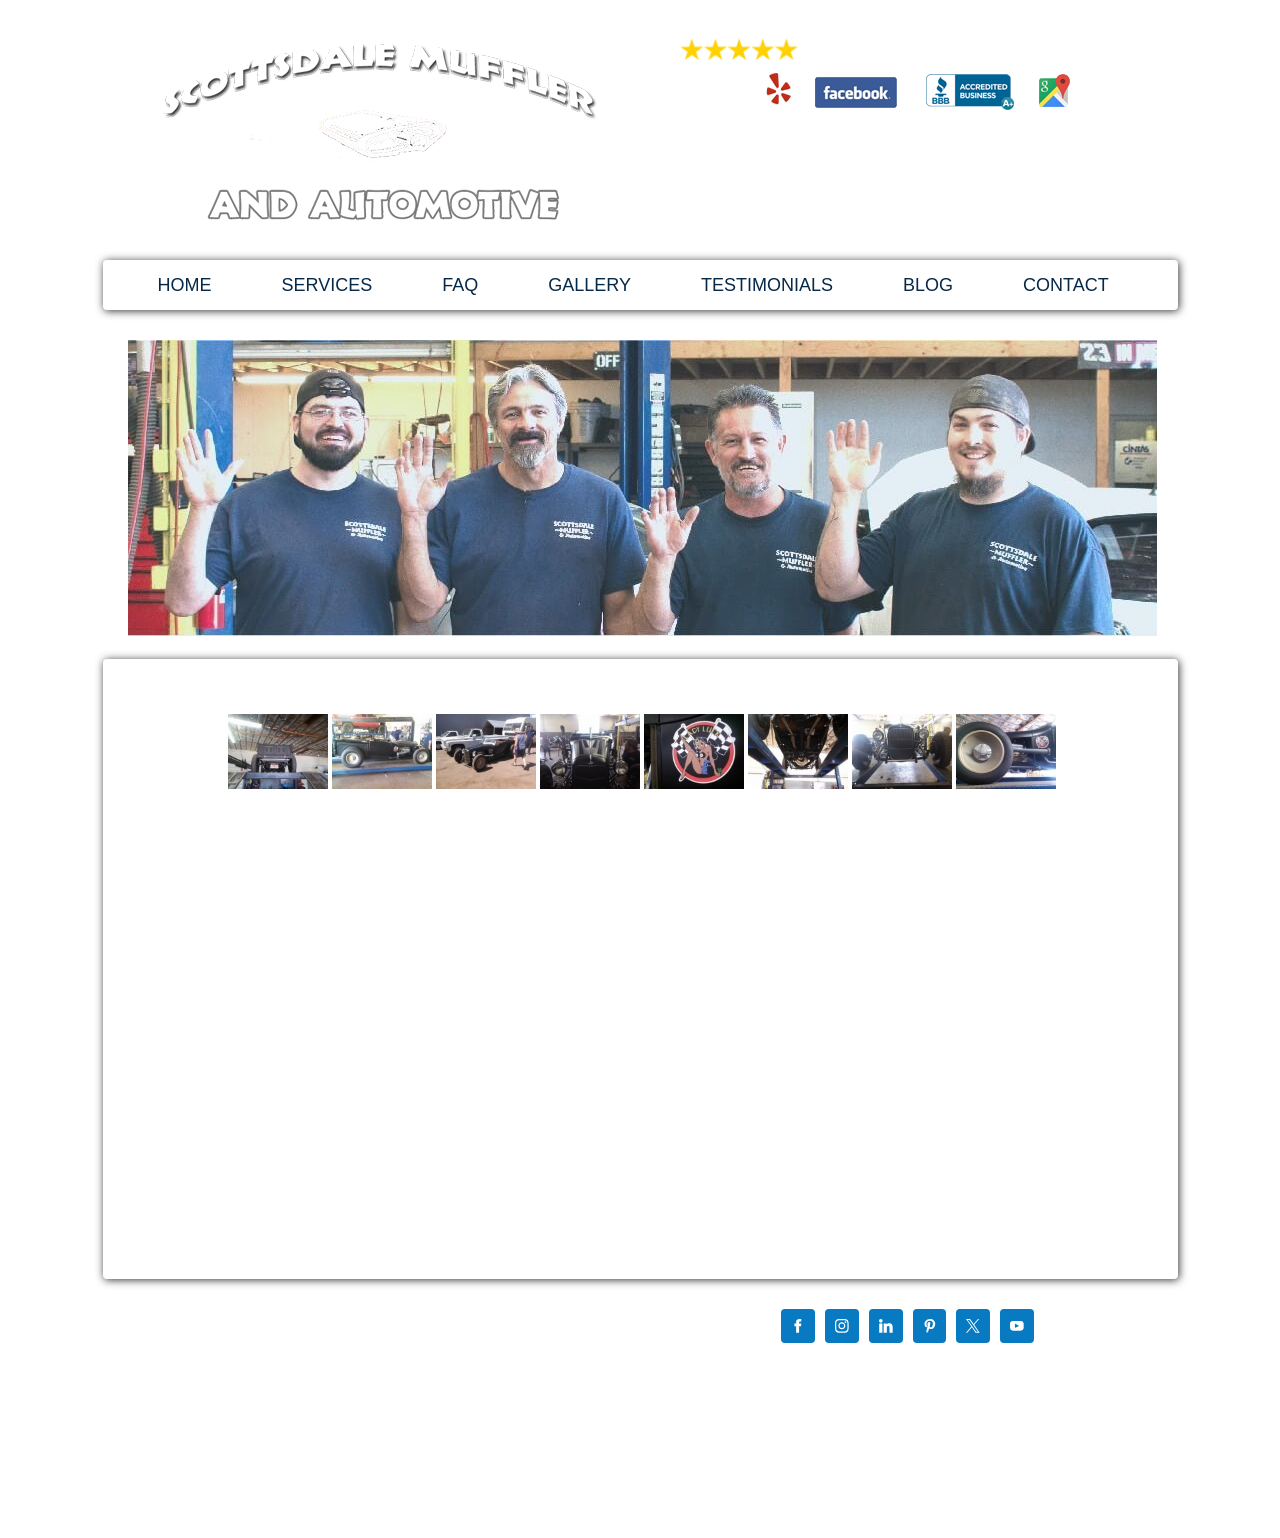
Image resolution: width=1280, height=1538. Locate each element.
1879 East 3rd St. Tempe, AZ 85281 (892, 207)
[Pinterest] (930, 1328)
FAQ (460, 285)
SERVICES (327, 285)
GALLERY (589, 285)
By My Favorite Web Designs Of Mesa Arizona (881, 1447)
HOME (185, 285)
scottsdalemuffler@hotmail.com (892, 187)
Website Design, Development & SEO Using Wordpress (906, 1431)
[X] (973, 1328)
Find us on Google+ (810, 1367)
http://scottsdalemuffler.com (265, 1422)
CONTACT (1066, 285)
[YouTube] (1017, 1328)
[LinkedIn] (886, 1328)
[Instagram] (842, 1328)
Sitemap (780, 1383)
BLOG (928, 285)
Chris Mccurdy (911, 1367)
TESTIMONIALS (767, 285)
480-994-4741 (892, 145)
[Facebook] (798, 1328)
